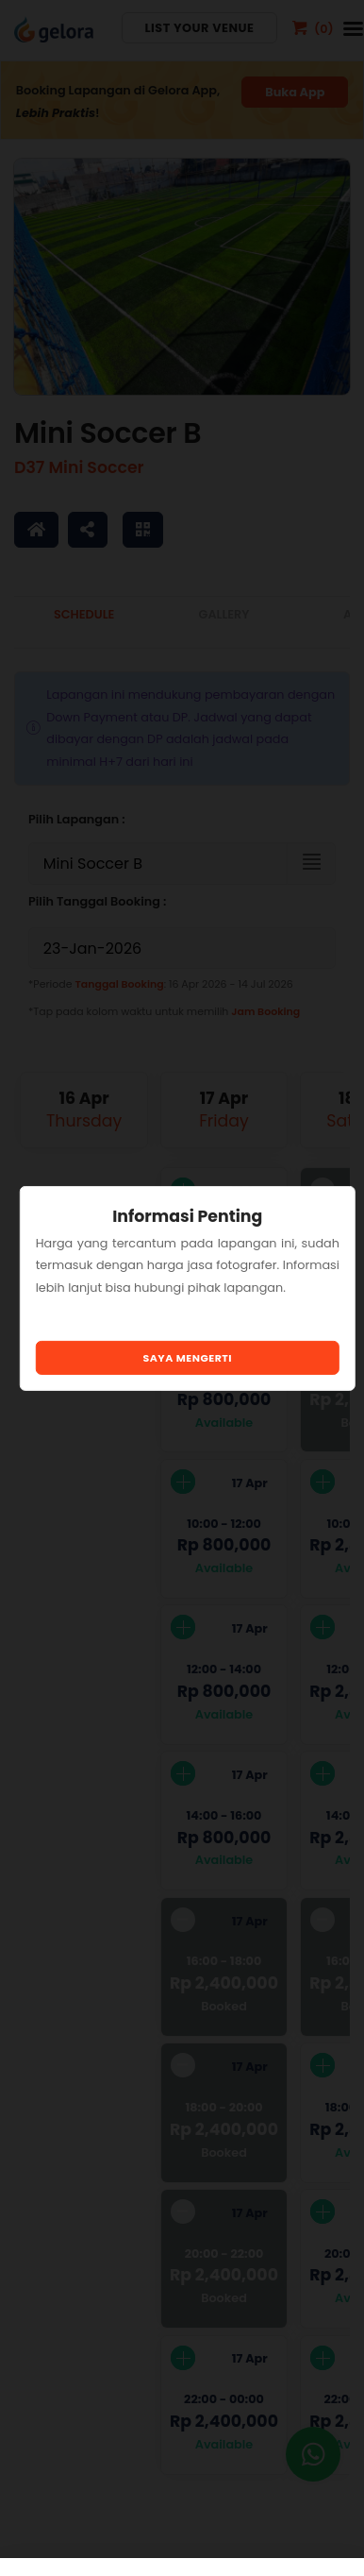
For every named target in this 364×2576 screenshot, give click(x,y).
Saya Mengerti (188, 1357)
